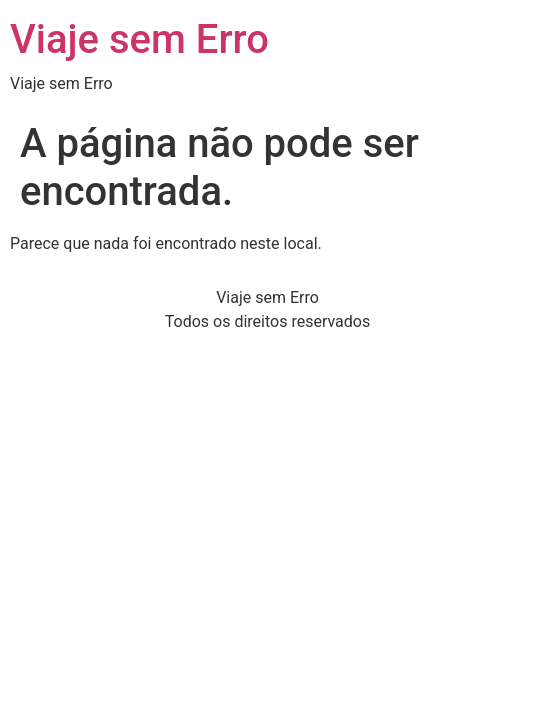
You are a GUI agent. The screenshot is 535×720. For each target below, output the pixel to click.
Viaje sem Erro (139, 39)
